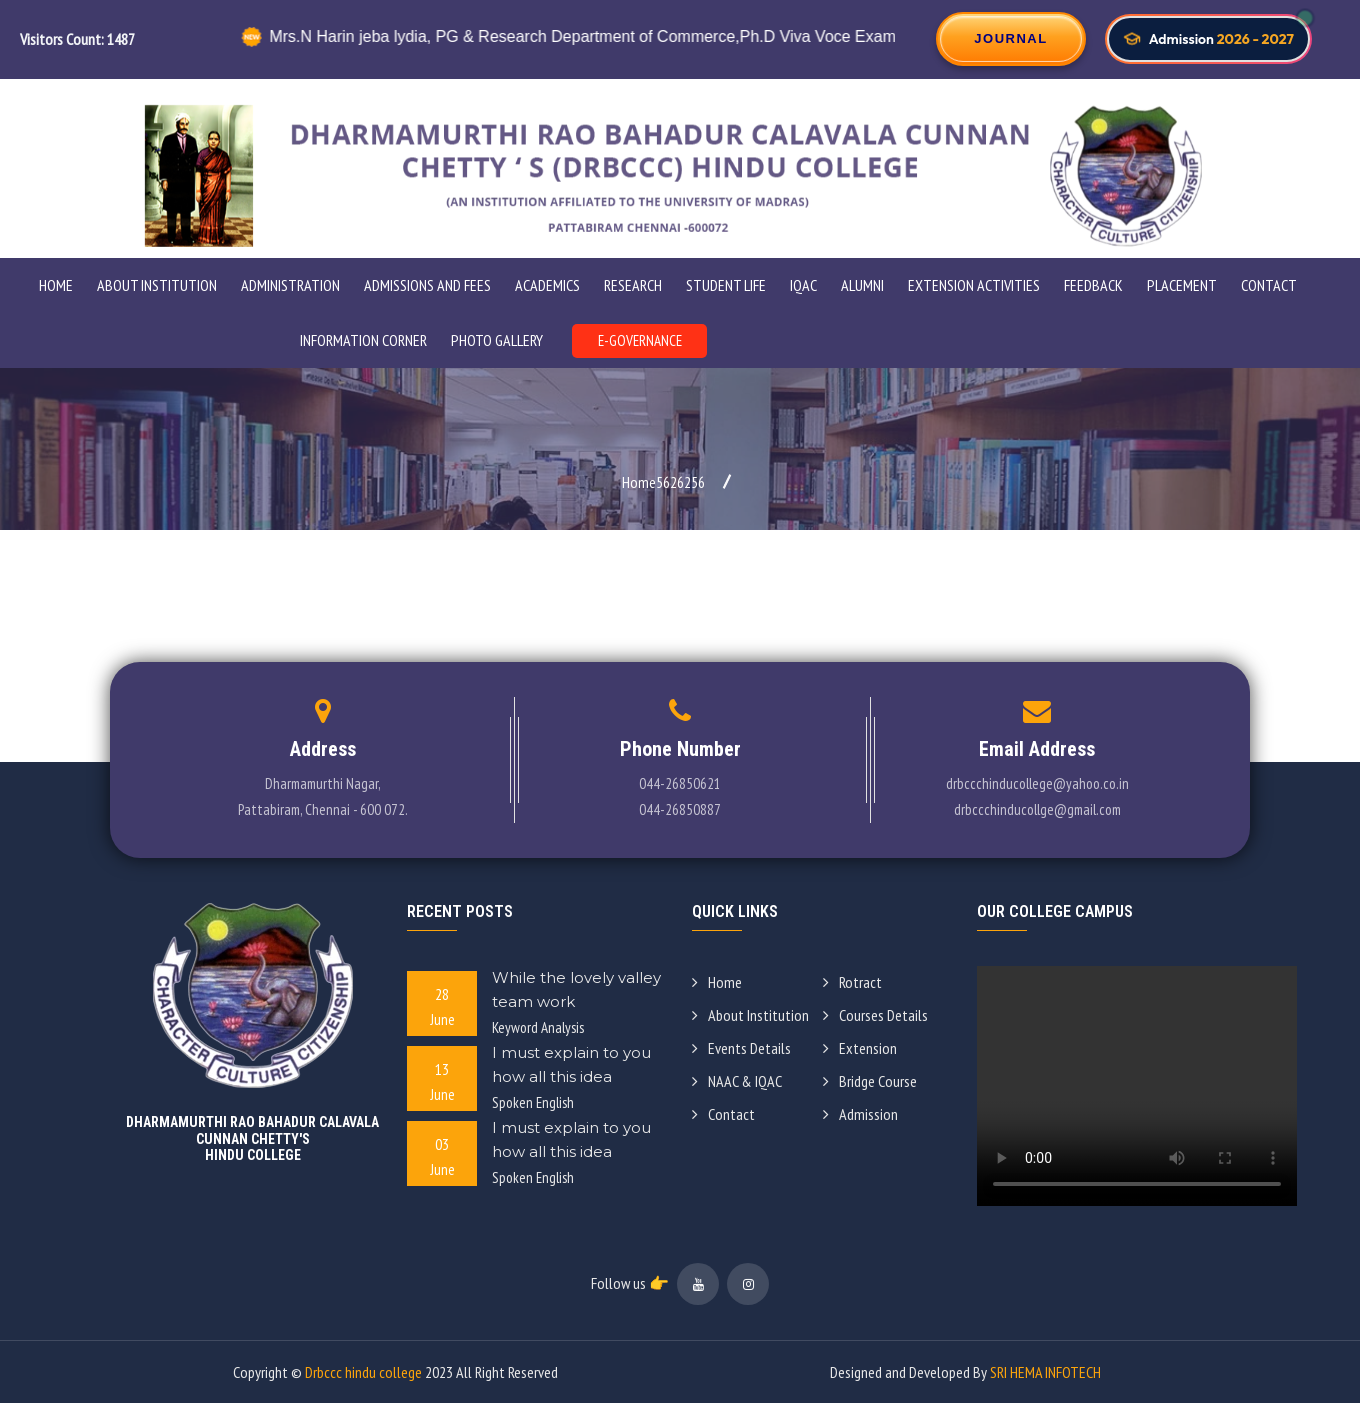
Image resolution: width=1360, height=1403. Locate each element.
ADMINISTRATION (290, 285)
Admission (860, 1114)
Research (633, 285)
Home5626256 (663, 482)
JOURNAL (1010, 38)
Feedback (1093, 285)
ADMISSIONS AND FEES (427, 285)
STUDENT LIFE (726, 285)
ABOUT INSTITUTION (157, 285)
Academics (547, 285)
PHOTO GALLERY (497, 340)
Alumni (862, 285)
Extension (860, 1048)
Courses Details (875, 1015)
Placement (1182, 285)
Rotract (852, 982)
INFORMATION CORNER (363, 340)
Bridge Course (870, 1081)
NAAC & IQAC (737, 1081)
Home (56, 285)
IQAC (803, 285)
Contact (1269, 285)
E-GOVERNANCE (640, 340)
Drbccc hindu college (363, 1372)
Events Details (741, 1048)
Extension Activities (974, 285)
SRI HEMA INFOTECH (1045, 1372)
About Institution (750, 1015)
